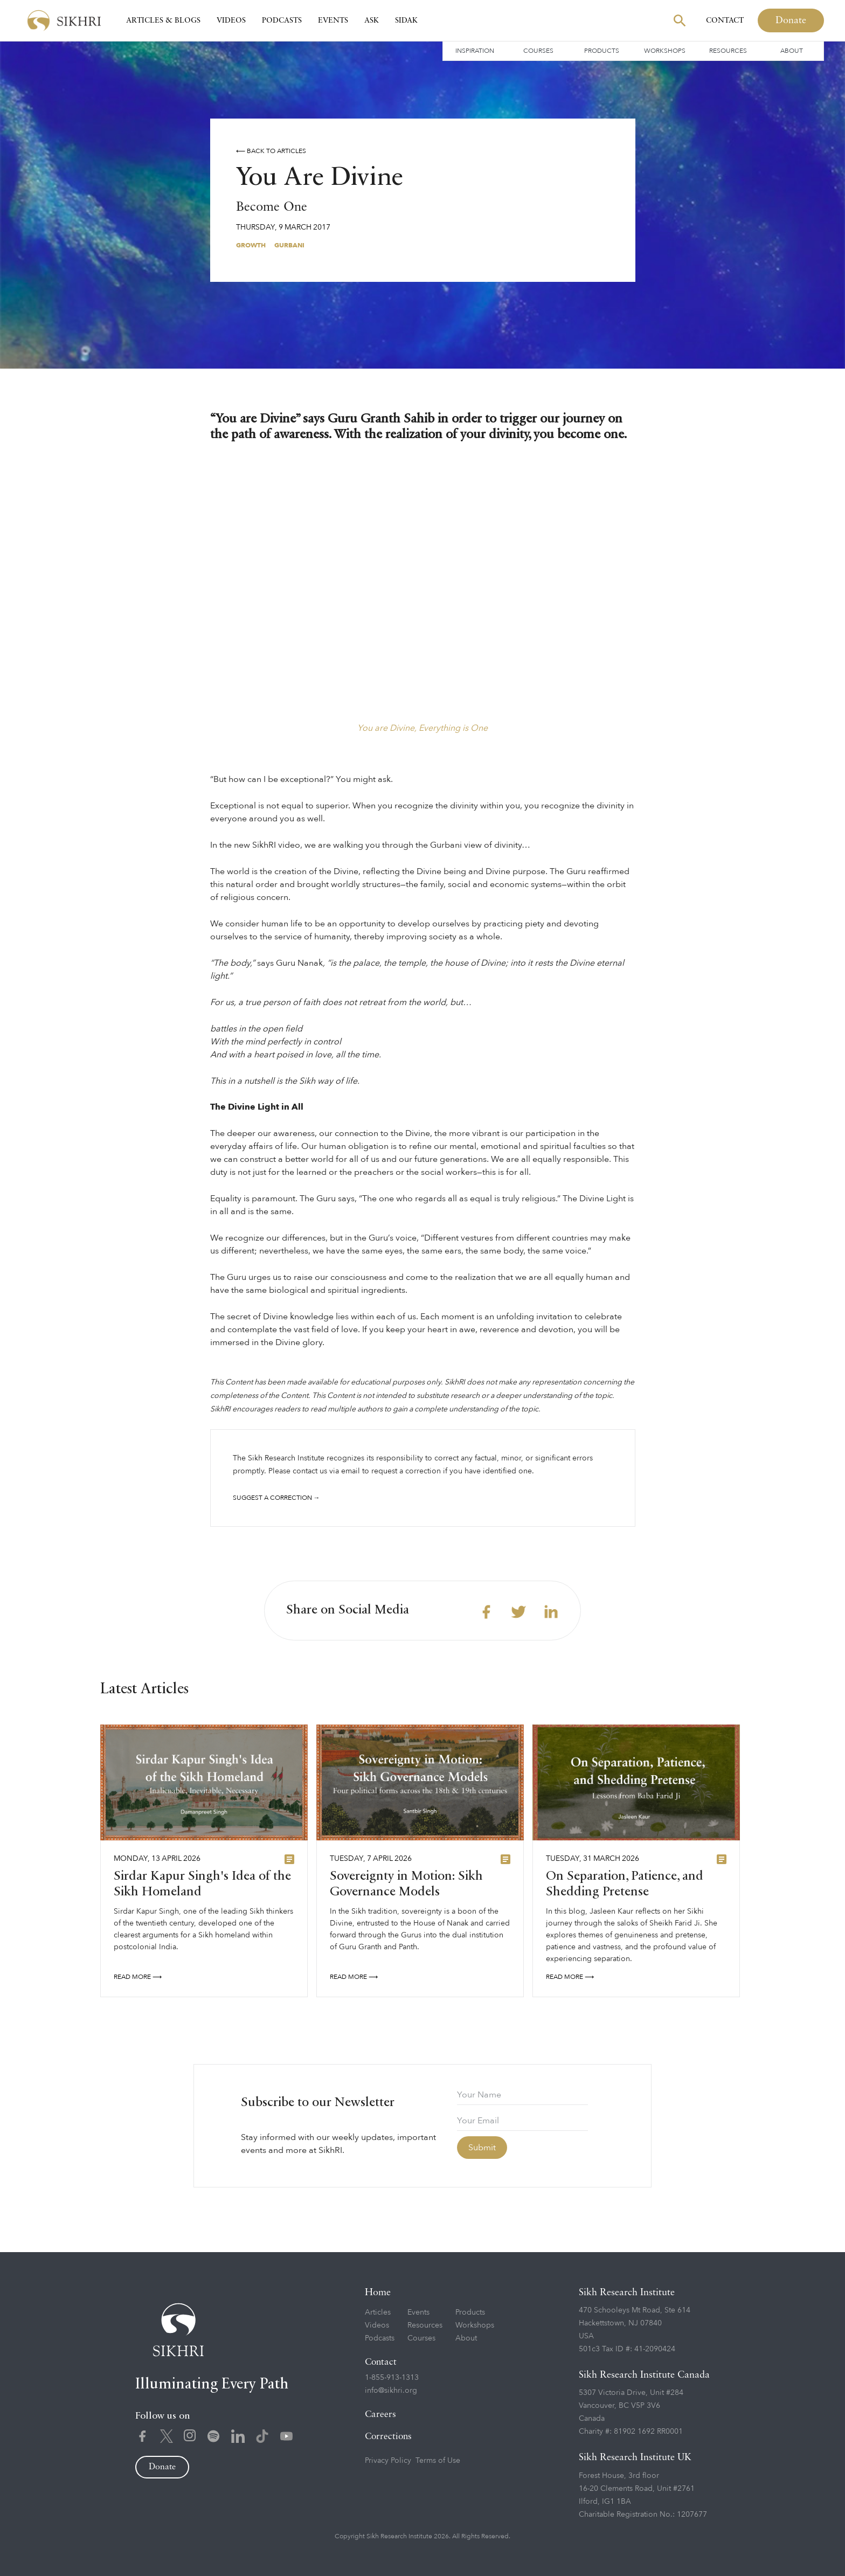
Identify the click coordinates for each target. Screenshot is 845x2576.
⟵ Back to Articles (271, 151)
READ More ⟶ (138, 1982)
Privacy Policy (388, 2460)
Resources (728, 50)
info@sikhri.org (391, 2390)
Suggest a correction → (276, 1497)
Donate (790, 20)
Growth (251, 245)
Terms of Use (437, 2460)
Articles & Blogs (163, 20)
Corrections (388, 2436)
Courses (538, 50)
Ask (371, 20)
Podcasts (282, 20)
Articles (378, 2312)
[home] (64, 21)
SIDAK (406, 20)
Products (601, 50)
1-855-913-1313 (392, 2377)
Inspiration (474, 50)
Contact (725, 20)
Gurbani (289, 245)
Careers (380, 2414)
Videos (231, 20)
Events (333, 20)
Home (378, 2292)
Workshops (664, 50)
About (791, 50)
